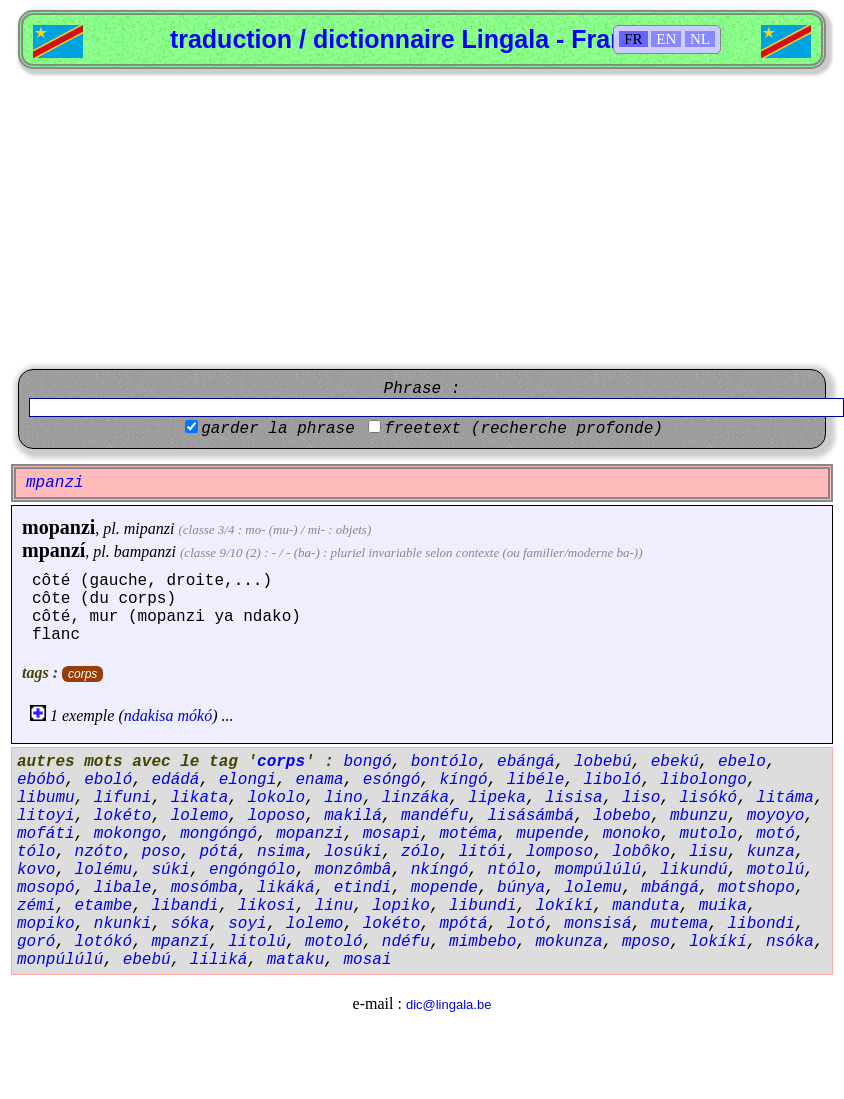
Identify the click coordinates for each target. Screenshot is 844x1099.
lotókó (104, 942)
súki (170, 870)
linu (334, 906)
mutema (680, 924)
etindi (363, 888)
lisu (708, 852)
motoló (334, 942)
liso (641, 798)
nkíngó (440, 870)
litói (483, 852)
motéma (468, 834)
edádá (175, 780)
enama (319, 780)
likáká (286, 888)
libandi (184, 906)
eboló (108, 780)
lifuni (123, 798)
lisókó (709, 798)
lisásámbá (530, 816)
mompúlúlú (598, 870)
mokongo (127, 834)
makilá (353, 816)
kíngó (464, 780)
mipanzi (149, 528)
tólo (36, 852)
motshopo (756, 888)
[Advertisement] (422, 219)
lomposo (559, 852)
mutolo (709, 834)
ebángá (526, 762)
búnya (521, 888)
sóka (190, 924)
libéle (536, 780)
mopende (444, 888)
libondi (761, 924)
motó (775, 834)
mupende (549, 834)
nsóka (790, 942)
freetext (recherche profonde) (523, 429)
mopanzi (58, 527)
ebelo (742, 762)
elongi (248, 780)
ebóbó (41, 780)
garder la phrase (278, 429)
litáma (785, 798)
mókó (195, 715)
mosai (367, 960)
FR (633, 39)
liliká (219, 960)
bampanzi (145, 551)
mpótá (463, 924)
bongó (367, 762)
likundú (693, 870)
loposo (276, 816)
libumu (46, 798)
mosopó (46, 888)
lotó (526, 924)
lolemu (593, 888)
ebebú (147, 960)
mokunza (569, 942)
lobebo (622, 816)
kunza (771, 852)
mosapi (392, 834)
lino (343, 798)
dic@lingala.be (448, 1004)
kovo (36, 870)
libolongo (703, 780)
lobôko (641, 852)
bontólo (444, 762)
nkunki (123, 924)
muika (723, 906)
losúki (353, 852)
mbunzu (699, 816)
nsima (281, 852)
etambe (104, 906)
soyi (247, 924)
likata (200, 798)
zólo (420, 852)
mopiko (46, 924)
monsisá (597, 924)
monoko (632, 834)
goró (36, 942)
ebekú (675, 762)
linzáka (415, 798)
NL (700, 39)
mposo (646, 942)
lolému (104, 870)
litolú (257, 942)
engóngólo (252, 870)
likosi (267, 906)
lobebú (603, 762)
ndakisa (149, 715)
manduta (645, 906)
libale (123, 888)
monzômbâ (353, 870)
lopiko (401, 906)
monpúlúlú (60, 960)
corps (82, 674)
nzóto (99, 852)
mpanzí (53, 550)
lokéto (123, 816)
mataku (296, 960)
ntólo (511, 870)
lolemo (200, 816)
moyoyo (776, 816)
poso (161, 852)
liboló (613, 780)
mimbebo (482, 942)
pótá (218, 852)
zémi (36, 906)
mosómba (204, 888)
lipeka (497, 798)
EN (666, 39)
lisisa (574, 798)
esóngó (392, 780)
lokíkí (565, 906)
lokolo (276, 798)
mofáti (46, 834)
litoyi (46, 816)
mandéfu (434, 816)
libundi (482, 906)
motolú (776, 870)
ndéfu (406, 942)
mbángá (670, 888)
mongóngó (218, 834)
